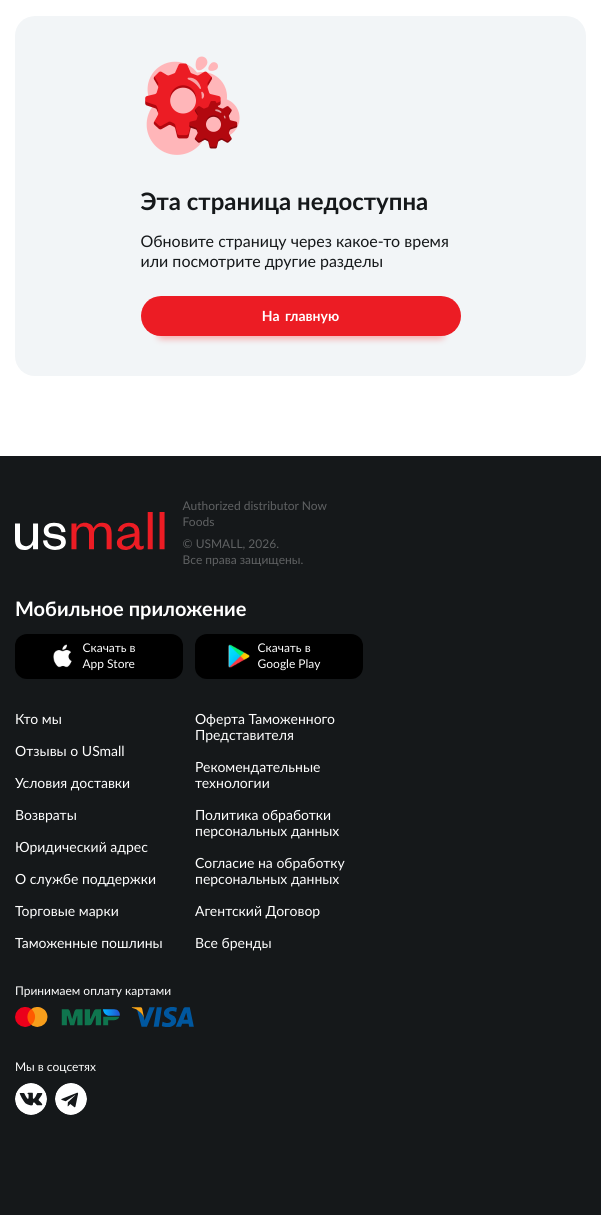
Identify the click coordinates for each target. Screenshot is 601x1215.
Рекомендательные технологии (257, 775)
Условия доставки (72, 783)
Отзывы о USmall (70, 751)
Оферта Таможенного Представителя (265, 727)
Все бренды (233, 943)
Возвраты (46, 815)
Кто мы (38, 719)
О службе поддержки (85, 879)
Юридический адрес (81, 847)
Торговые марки (67, 911)
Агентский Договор (257, 911)
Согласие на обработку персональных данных (270, 871)
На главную (300, 316)
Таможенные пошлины (89, 943)
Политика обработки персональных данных (267, 823)
